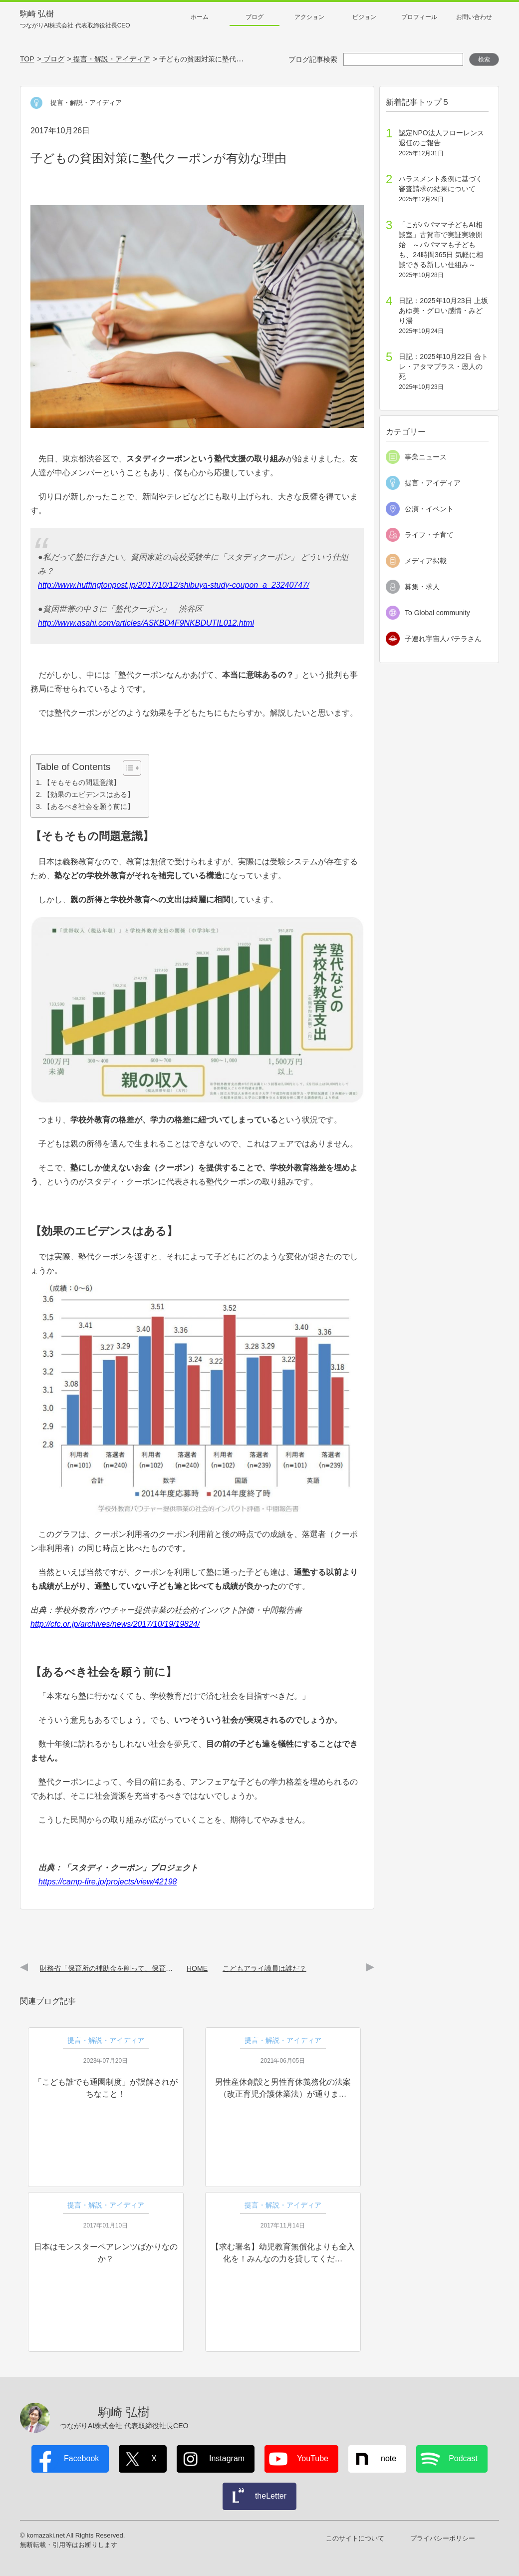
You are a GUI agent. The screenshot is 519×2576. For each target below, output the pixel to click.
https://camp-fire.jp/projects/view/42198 (107, 1881)
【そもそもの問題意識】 (81, 782)
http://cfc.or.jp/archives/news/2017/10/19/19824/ (115, 1624)
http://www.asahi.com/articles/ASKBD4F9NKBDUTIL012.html (146, 623)
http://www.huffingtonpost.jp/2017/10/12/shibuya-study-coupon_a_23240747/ (173, 585)
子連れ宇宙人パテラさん (443, 639)
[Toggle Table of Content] (127, 767)
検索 (484, 59)
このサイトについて (355, 2538)
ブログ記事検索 (312, 59)
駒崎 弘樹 (75, 19)
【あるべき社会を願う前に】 (88, 806)
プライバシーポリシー (442, 2538)
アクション (309, 16)
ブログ (254, 16)
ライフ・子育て (429, 535)
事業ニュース (426, 457)
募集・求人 (422, 587)
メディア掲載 (426, 561)
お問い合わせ (474, 16)
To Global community (437, 613)
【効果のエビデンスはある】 (88, 794)
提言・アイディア (433, 483)
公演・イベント (429, 509)
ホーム (200, 16)
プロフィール (419, 16)
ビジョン (364, 16)
